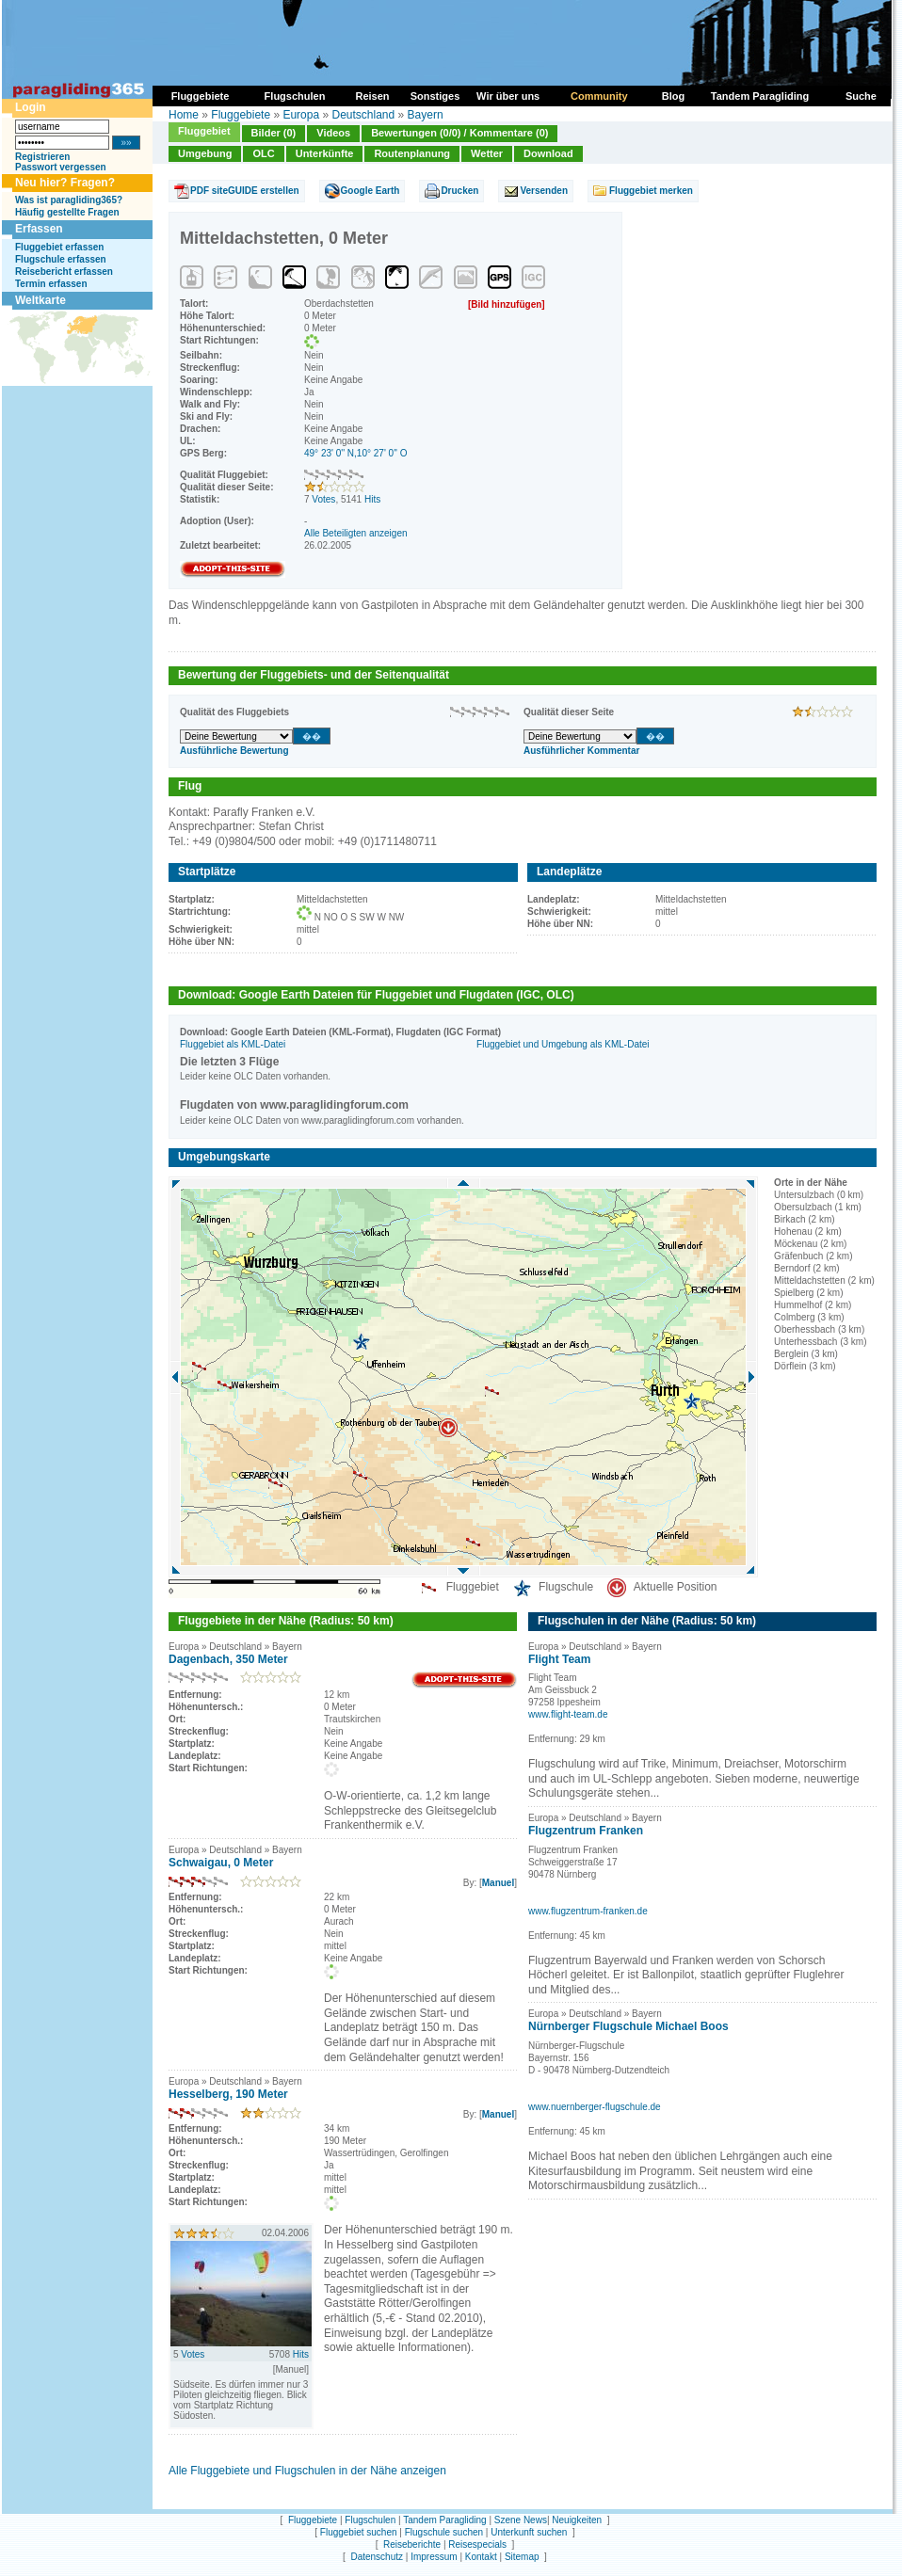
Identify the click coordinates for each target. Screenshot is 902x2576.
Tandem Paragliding (444, 2520)
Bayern (425, 114)
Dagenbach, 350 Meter (228, 1659)
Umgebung (205, 153)
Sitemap (522, 2557)
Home (184, 114)
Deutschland (363, 114)
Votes (323, 499)
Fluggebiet (204, 130)
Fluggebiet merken (651, 190)
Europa (300, 114)
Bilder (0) (274, 132)
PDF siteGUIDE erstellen (244, 190)
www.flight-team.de (567, 1714)
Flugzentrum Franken (585, 1830)
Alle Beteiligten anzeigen (356, 533)
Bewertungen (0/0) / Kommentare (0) (459, 132)
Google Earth (370, 190)
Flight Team (559, 1659)
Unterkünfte (325, 153)
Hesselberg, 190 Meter (228, 2094)
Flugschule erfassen (60, 259)
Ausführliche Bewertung (234, 750)
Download (548, 153)
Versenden (544, 190)
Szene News (520, 2520)
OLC (263, 153)
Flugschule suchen (444, 2532)
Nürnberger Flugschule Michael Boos (628, 2026)
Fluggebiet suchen (358, 2532)
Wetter (487, 153)
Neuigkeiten (577, 2520)
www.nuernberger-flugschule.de (594, 2107)
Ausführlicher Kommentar (581, 750)
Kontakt (481, 2557)
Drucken (459, 190)
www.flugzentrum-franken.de (588, 1911)
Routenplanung (412, 153)
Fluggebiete (240, 114)
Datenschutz (376, 2557)
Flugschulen (370, 2520)
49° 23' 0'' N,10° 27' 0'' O (356, 453)
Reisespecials (477, 2544)
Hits (372, 499)
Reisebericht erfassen (64, 271)
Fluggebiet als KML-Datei (232, 1044)
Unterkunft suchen (529, 2532)
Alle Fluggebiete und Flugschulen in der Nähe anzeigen (307, 2470)
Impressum (434, 2557)
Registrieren (42, 157)
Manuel (498, 1883)
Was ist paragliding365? (68, 200)
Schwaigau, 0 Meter (221, 1862)
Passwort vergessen (60, 167)
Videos (333, 132)
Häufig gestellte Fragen (67, 212)
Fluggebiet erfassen (59, 247)
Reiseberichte (412, 2544)
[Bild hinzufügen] (506, 304)
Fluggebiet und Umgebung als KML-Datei (562, 1044)
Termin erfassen (51, 284)
